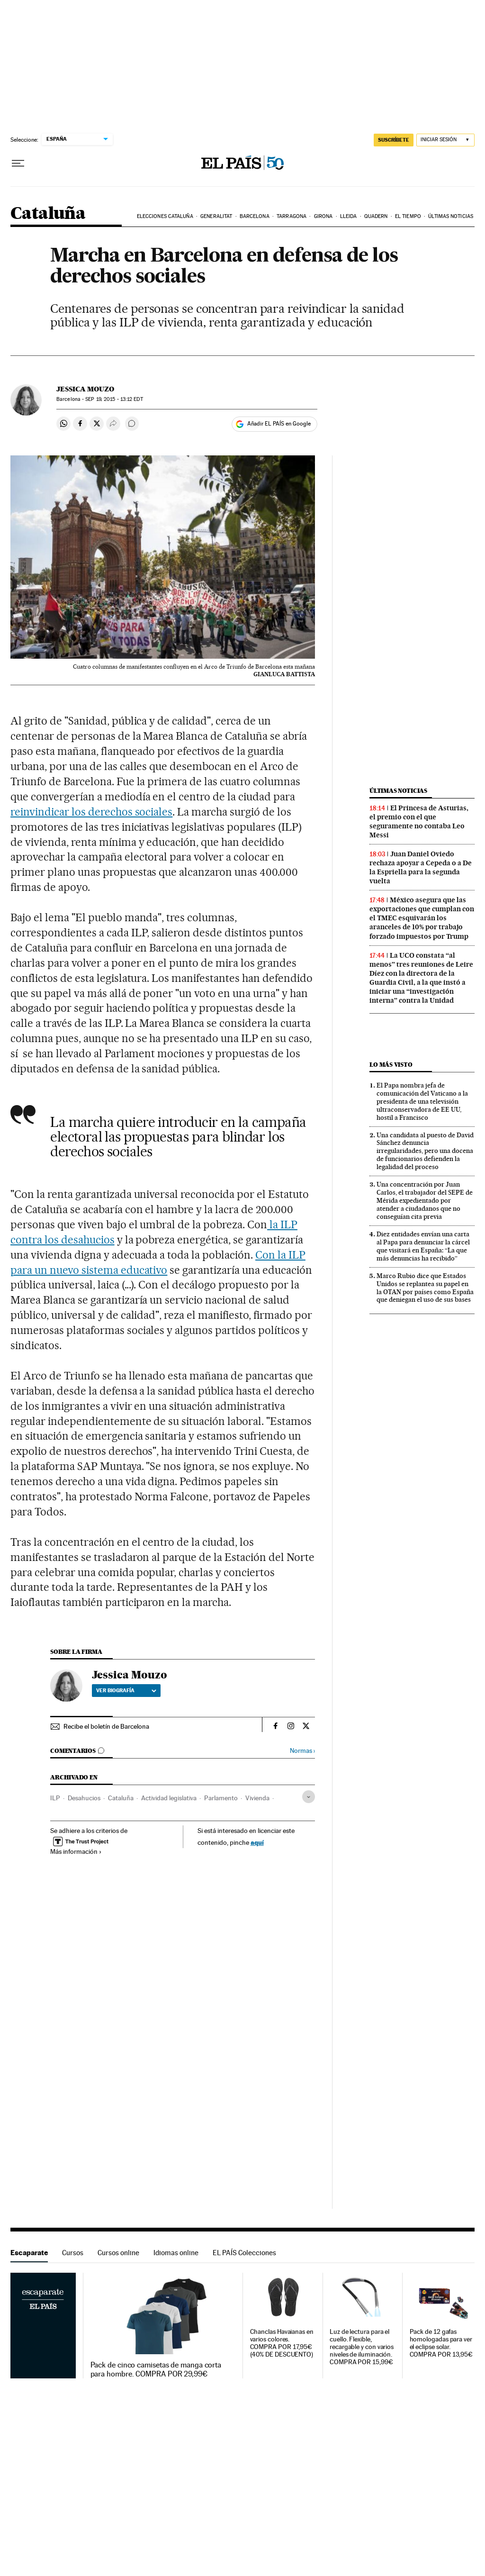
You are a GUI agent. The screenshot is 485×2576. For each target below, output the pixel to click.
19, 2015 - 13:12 (114, 399)
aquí (257, 1842)
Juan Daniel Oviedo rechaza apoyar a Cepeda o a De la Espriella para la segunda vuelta (420, 867)
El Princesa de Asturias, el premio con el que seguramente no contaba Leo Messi (418, 821)
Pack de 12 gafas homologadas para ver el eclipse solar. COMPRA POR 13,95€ (441, 2343)
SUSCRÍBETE (393, 139)
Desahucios (84, 1798)
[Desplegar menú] (18, 163)
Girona (323, 216)
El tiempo (408, 216)
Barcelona (254, 216)
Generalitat (216, 216)
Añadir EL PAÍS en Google (279, 423)
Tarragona (291, 216)
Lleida (348, 216)
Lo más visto (390, 1064)
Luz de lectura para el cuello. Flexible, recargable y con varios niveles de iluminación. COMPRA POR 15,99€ (362, 2347)
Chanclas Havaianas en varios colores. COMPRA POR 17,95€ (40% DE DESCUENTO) (282, 2343)
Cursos (72, 2253)
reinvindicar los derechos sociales (91, 811)
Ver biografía (126, 1690)
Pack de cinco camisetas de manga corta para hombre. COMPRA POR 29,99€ (156, 2369)
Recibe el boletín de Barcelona (106, 1726)
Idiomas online (175, 2253)
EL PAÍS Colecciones (244, 2253)
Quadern (376, 216)
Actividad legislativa (169, 1798)
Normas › (302, 1750)
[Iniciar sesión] (445, 140)
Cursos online (118, 2253)
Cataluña (47, 214)
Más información (76, 1851)
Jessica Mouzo (85, 389)
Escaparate (29, 2253)
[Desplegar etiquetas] (308, 1796)
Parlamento (221, 1798)
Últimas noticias (450, 216)
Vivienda (257, 1798)
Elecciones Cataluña (165, 216)
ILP (55, 1798)
